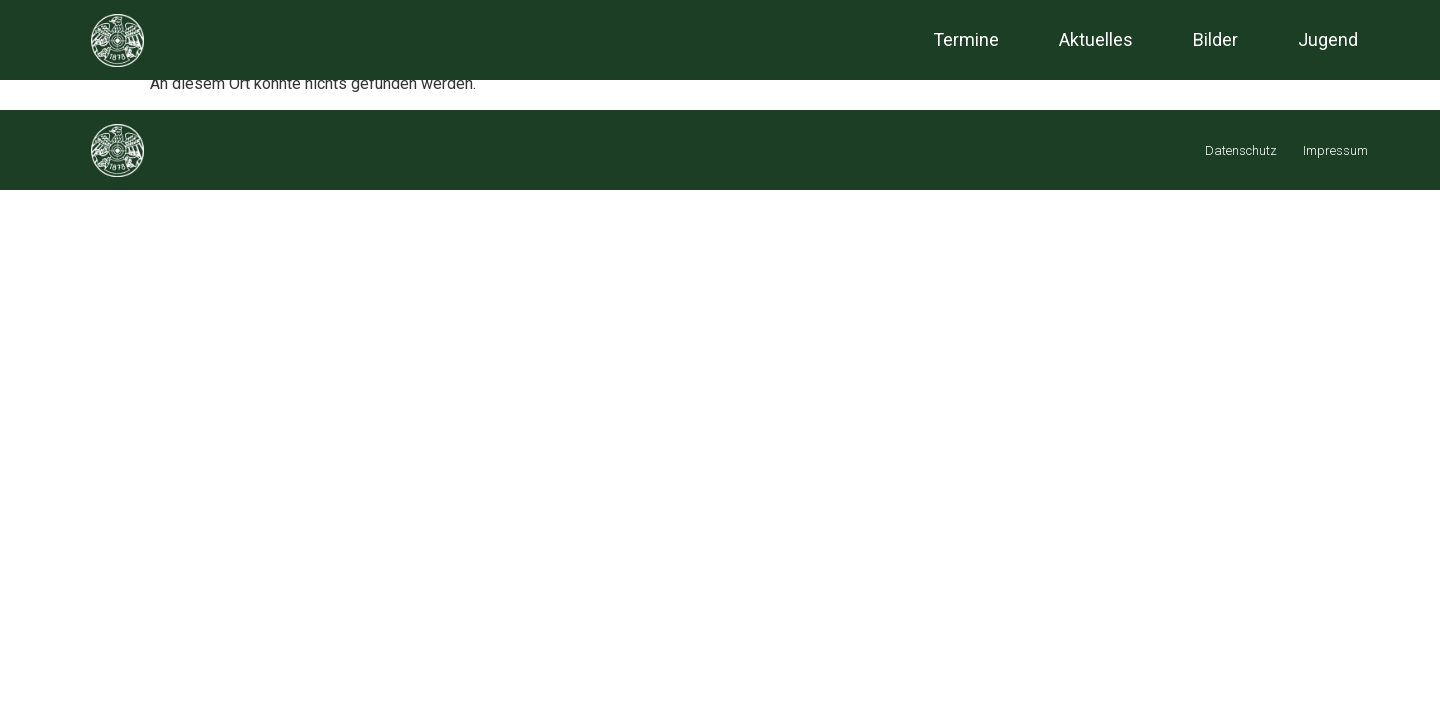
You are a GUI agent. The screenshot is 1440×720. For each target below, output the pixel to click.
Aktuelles (1096, 39)
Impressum (1335, 150)
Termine (966, 39)
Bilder (1215, 39)
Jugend (1328, 39)
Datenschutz (1241, 150)
